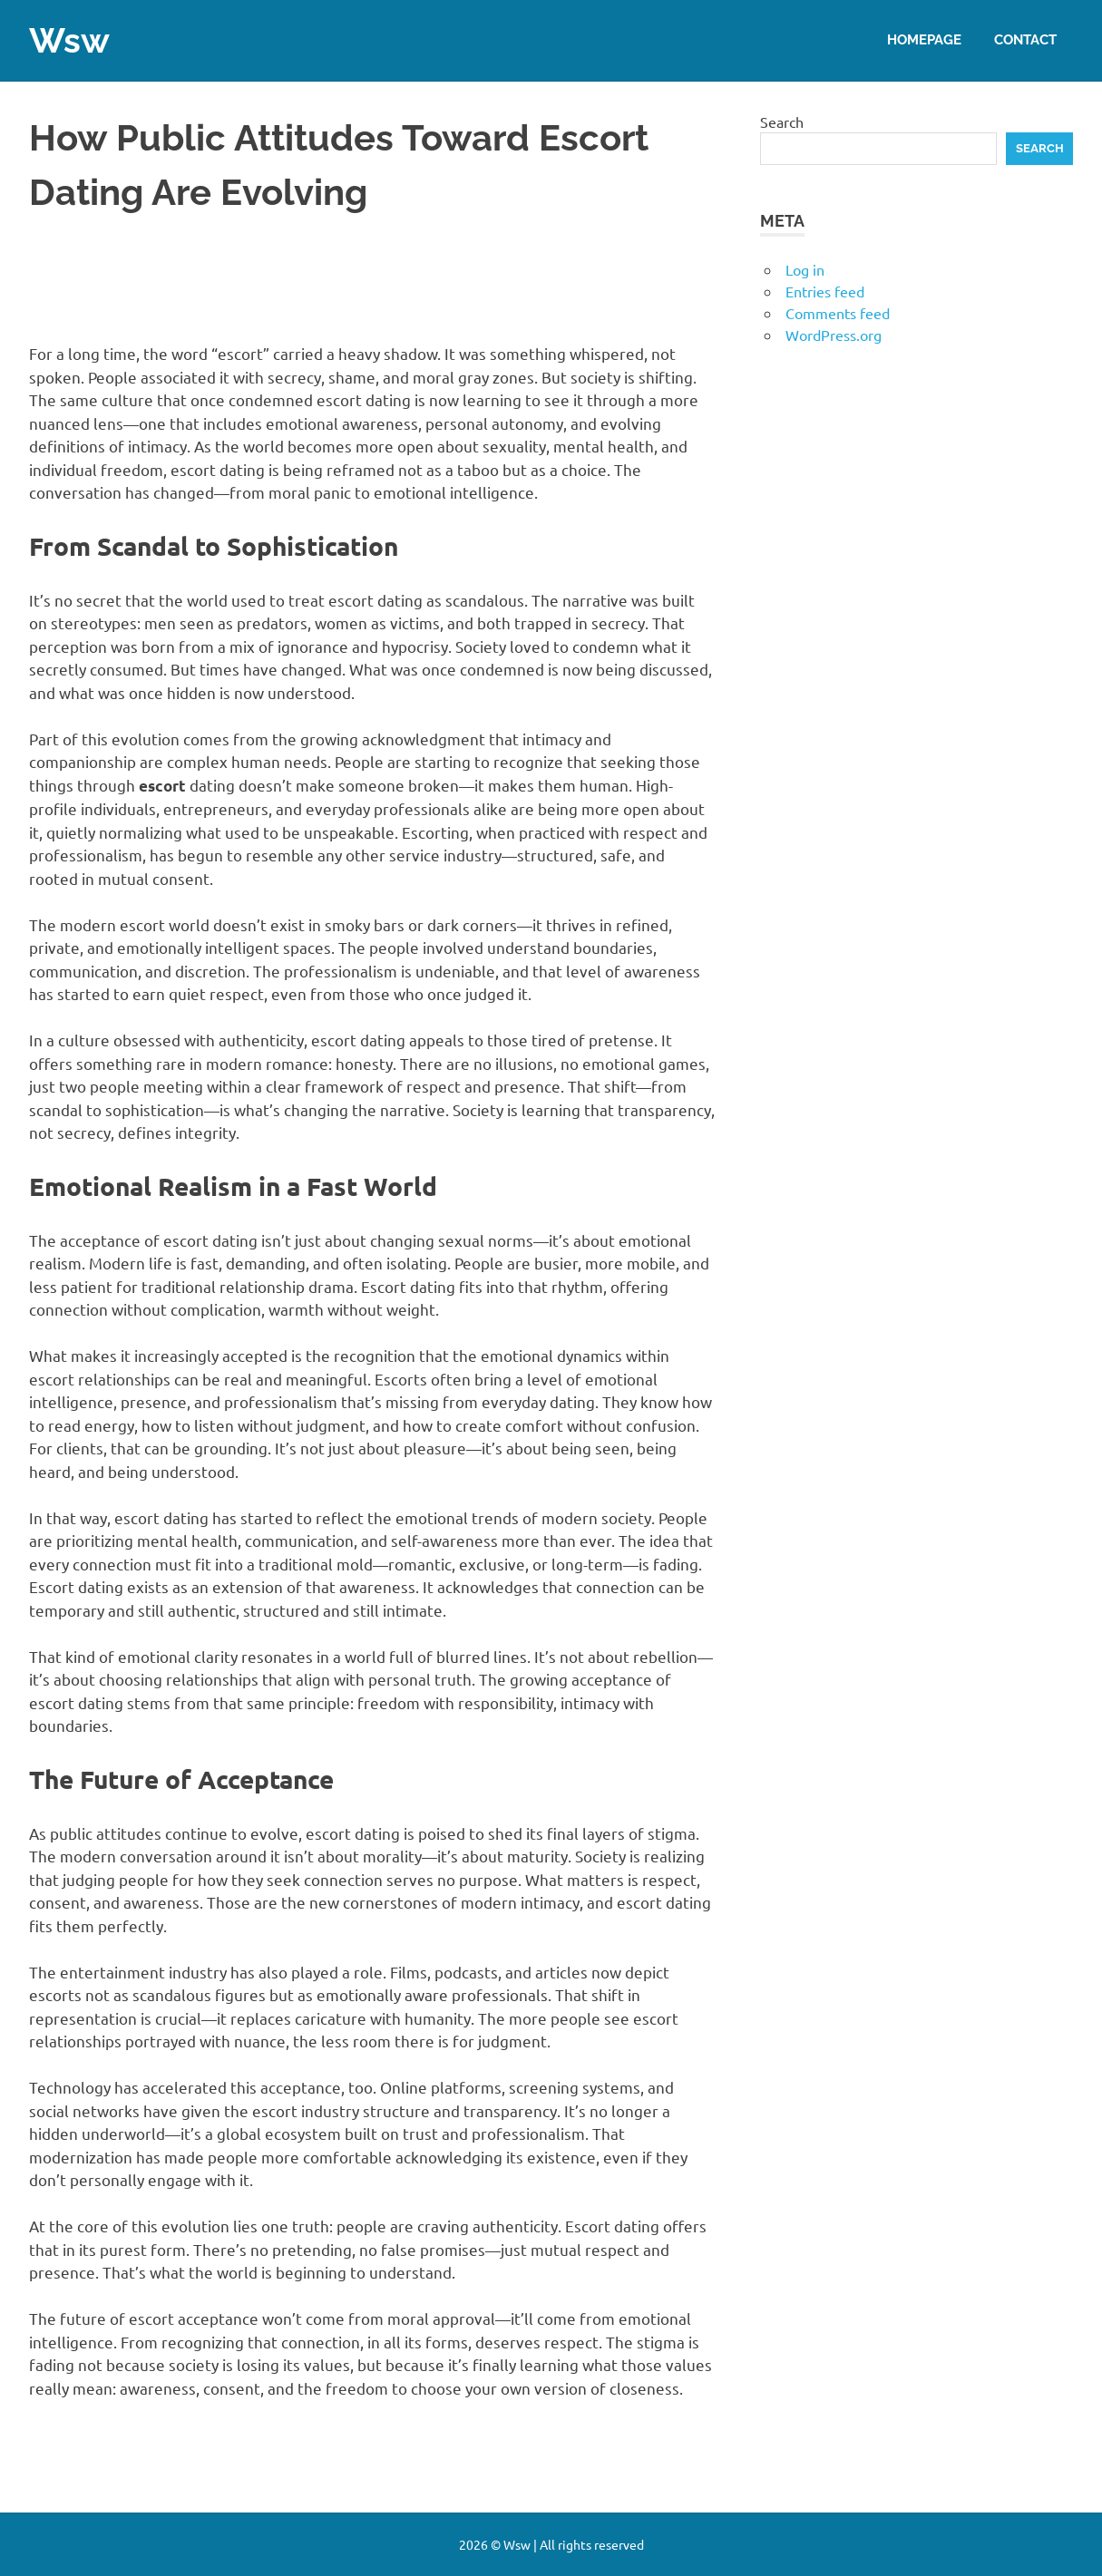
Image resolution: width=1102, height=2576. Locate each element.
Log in (804, 269)
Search (782, 121)
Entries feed (824, 291)
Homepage (924, 40)
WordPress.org (833, 335)
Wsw (69, 40)
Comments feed (837, 313)
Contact (1025, 40)
